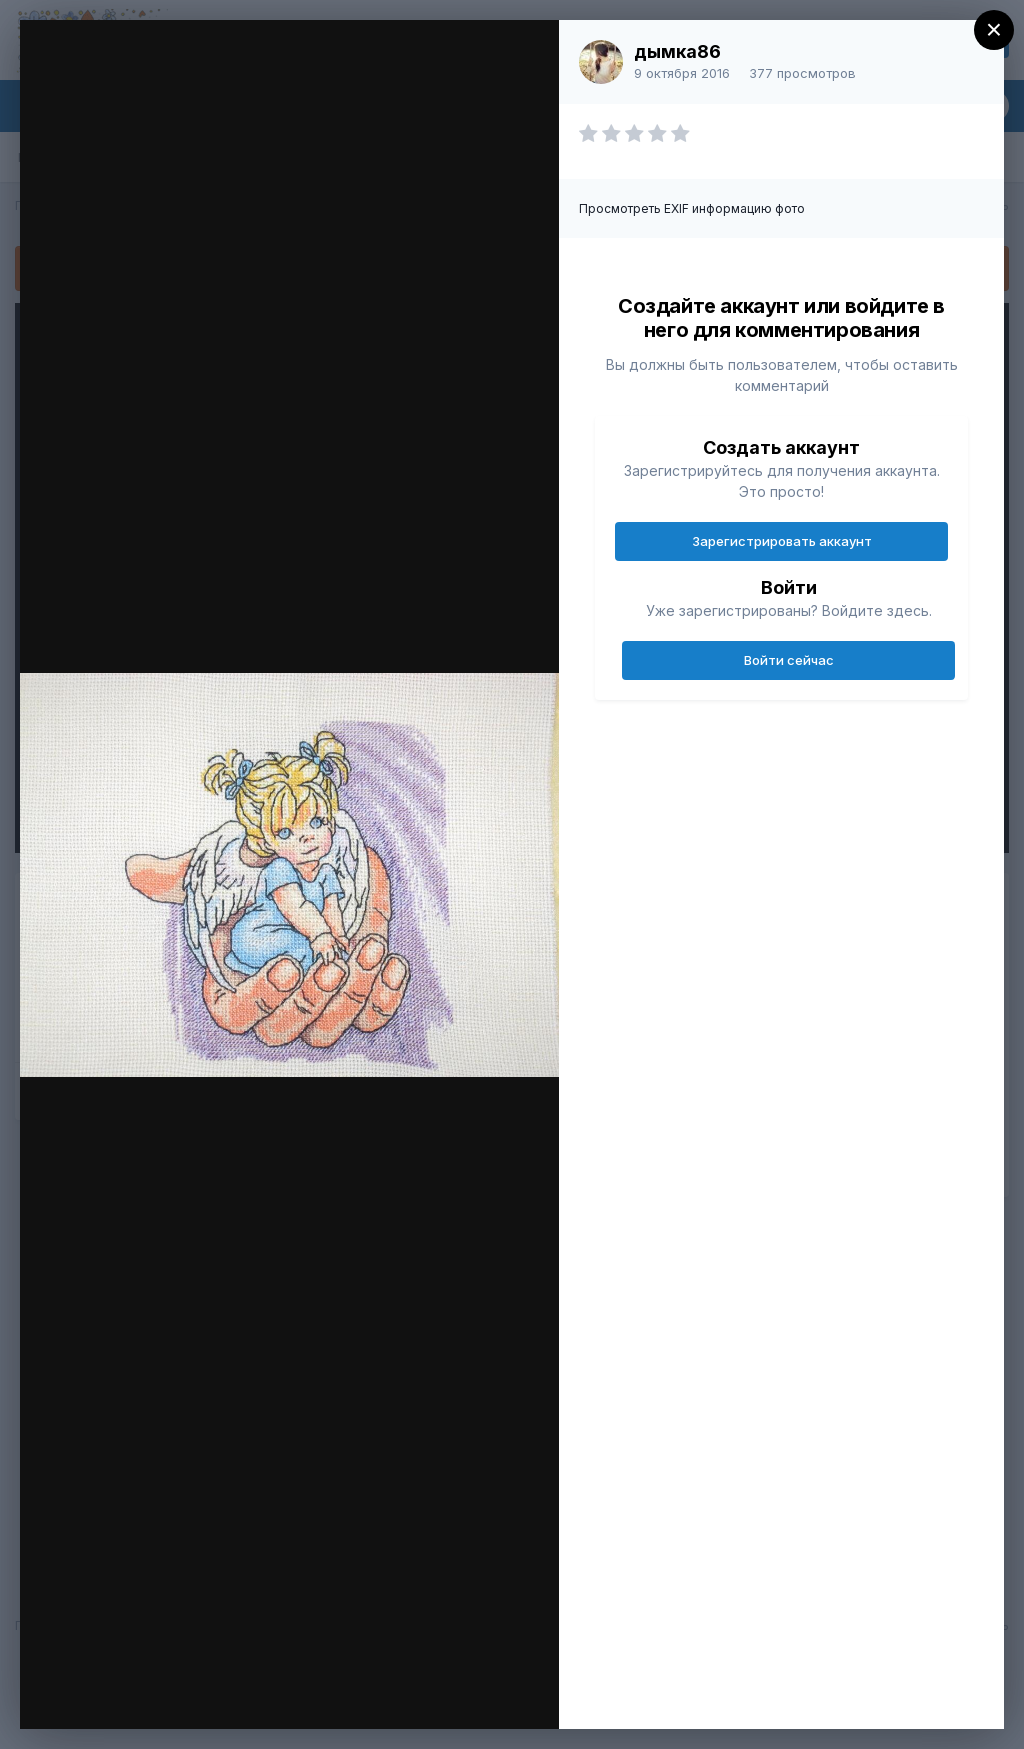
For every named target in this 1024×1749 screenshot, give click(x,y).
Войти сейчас (789, 660)
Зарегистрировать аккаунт (782, 541)
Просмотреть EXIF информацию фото (692, 208)
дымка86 (677, 51)
